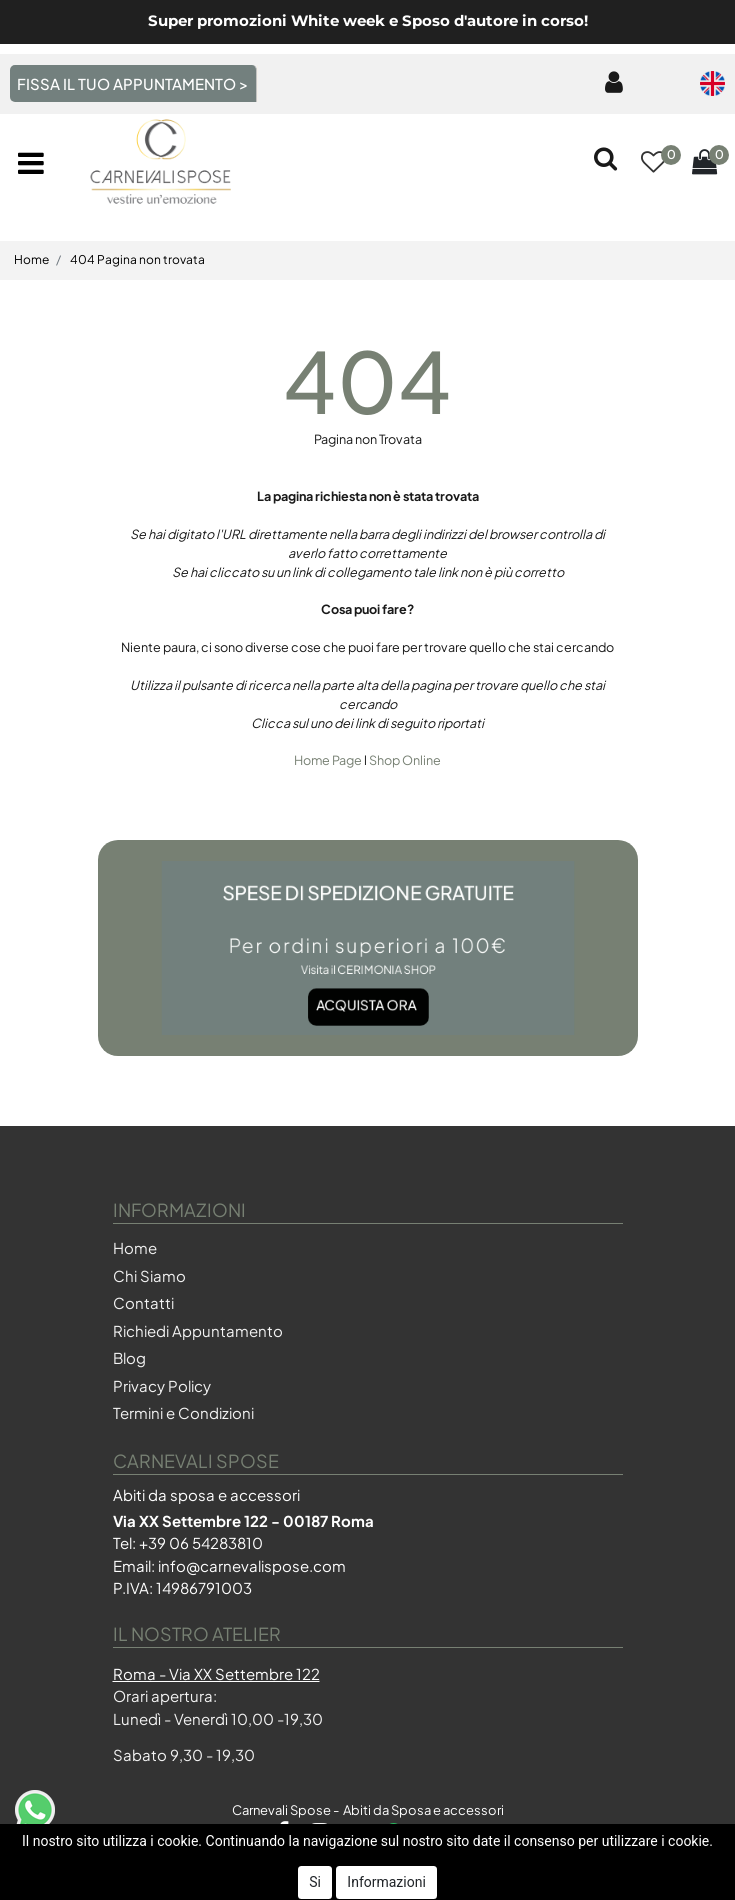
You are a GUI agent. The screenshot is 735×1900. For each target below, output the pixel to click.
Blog (129, 1357)
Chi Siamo (149, 1275)
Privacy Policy (162, 1385)
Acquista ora (365, 992)
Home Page (329, 760)
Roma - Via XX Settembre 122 (216, 1673)
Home (31, 259)
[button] (653, 164)
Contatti (143, 1302)
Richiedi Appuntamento (198, 1330)
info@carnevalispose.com (252, 1565)
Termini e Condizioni (183, 1412)
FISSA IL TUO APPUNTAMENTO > (132, 83)
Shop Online (405, 760)
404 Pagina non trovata (137, 259)
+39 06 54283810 (201, 1542)
